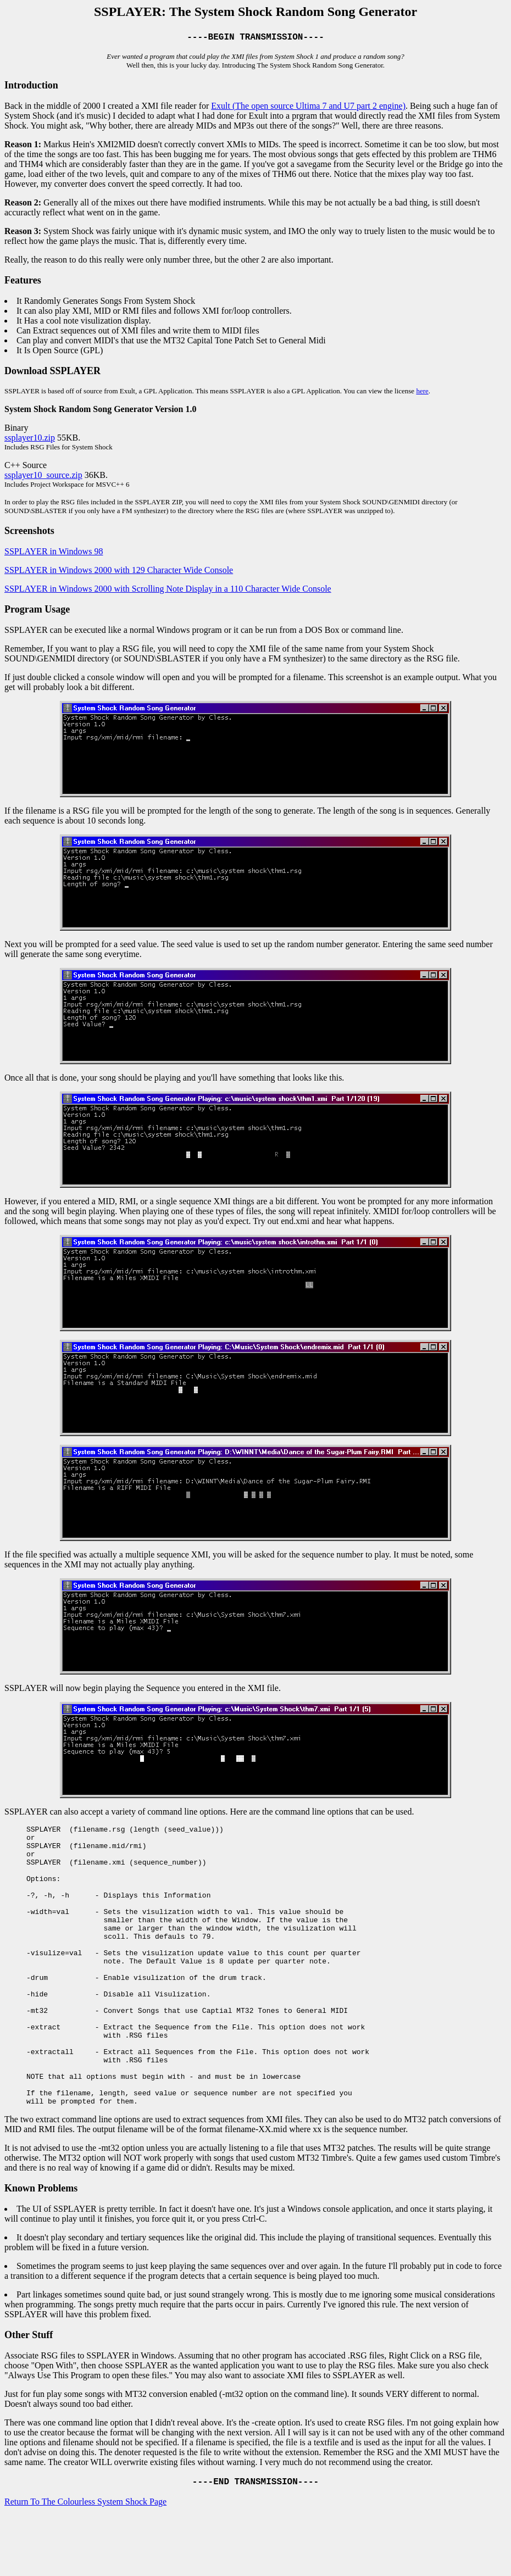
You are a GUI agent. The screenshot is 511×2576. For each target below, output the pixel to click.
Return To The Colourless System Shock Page (85, 2562)
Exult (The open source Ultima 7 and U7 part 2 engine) (308, 108)
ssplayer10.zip (29, 439)
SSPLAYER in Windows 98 (53, 553)
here (422, 393)
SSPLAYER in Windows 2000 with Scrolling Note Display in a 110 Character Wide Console (167, 591)
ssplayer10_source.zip (43, 477)
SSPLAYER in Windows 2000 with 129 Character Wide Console (118, 572)
